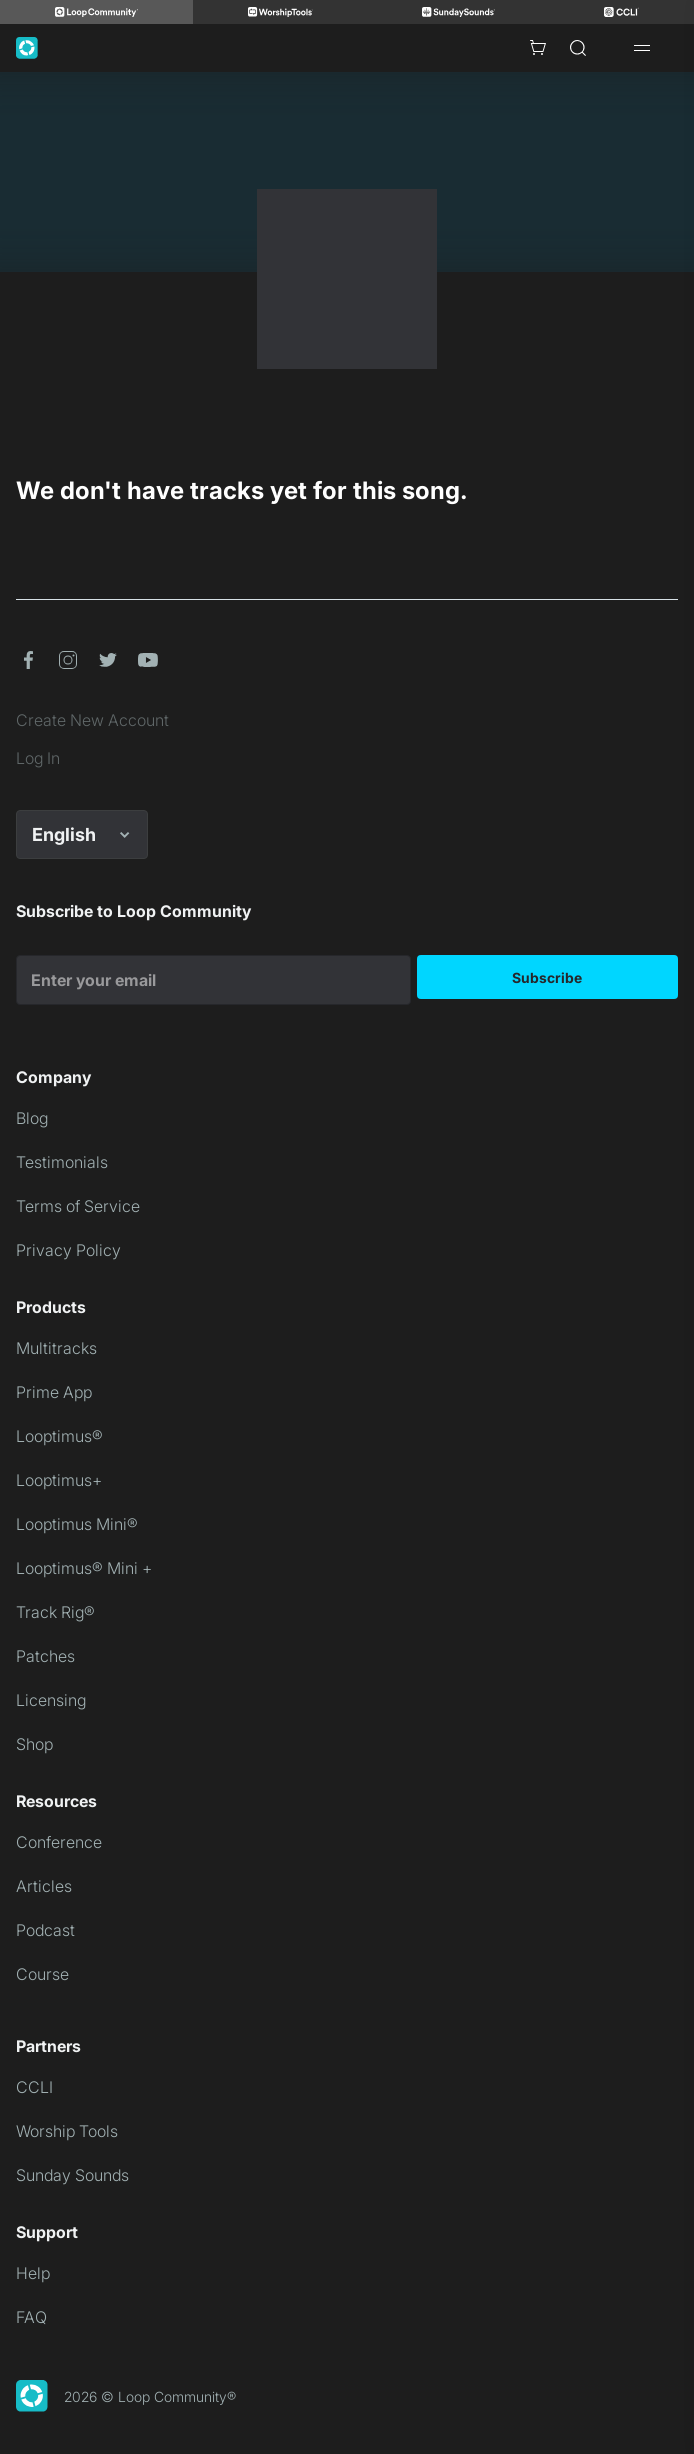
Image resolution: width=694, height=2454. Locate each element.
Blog (32, 1118)
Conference (59, 1842)
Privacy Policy (68, 1250)
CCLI (34, 2087)
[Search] (578, 48)
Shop (34, 1744)
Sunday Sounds (72, 2175)
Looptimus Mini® (77, 1524)
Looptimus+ (59, 1480)
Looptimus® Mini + (84, 1568)
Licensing (51, 1700)
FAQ (31, 2317)
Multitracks (56, 1348)
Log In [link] (38, 758)
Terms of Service (78, 1206)
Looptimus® (59, 1436)
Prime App (54, 1392)
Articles (44, 1886)
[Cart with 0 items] (538, 48)
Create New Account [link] (92, 720)
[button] (28, 660)
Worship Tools (67, 2131)
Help (33, 2273)
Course (42, 1974)
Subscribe (547, 977)
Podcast (45, 1930)
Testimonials (62, 1162)
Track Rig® (55, 1612)
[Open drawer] (642, 48)
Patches (45, 1656)
